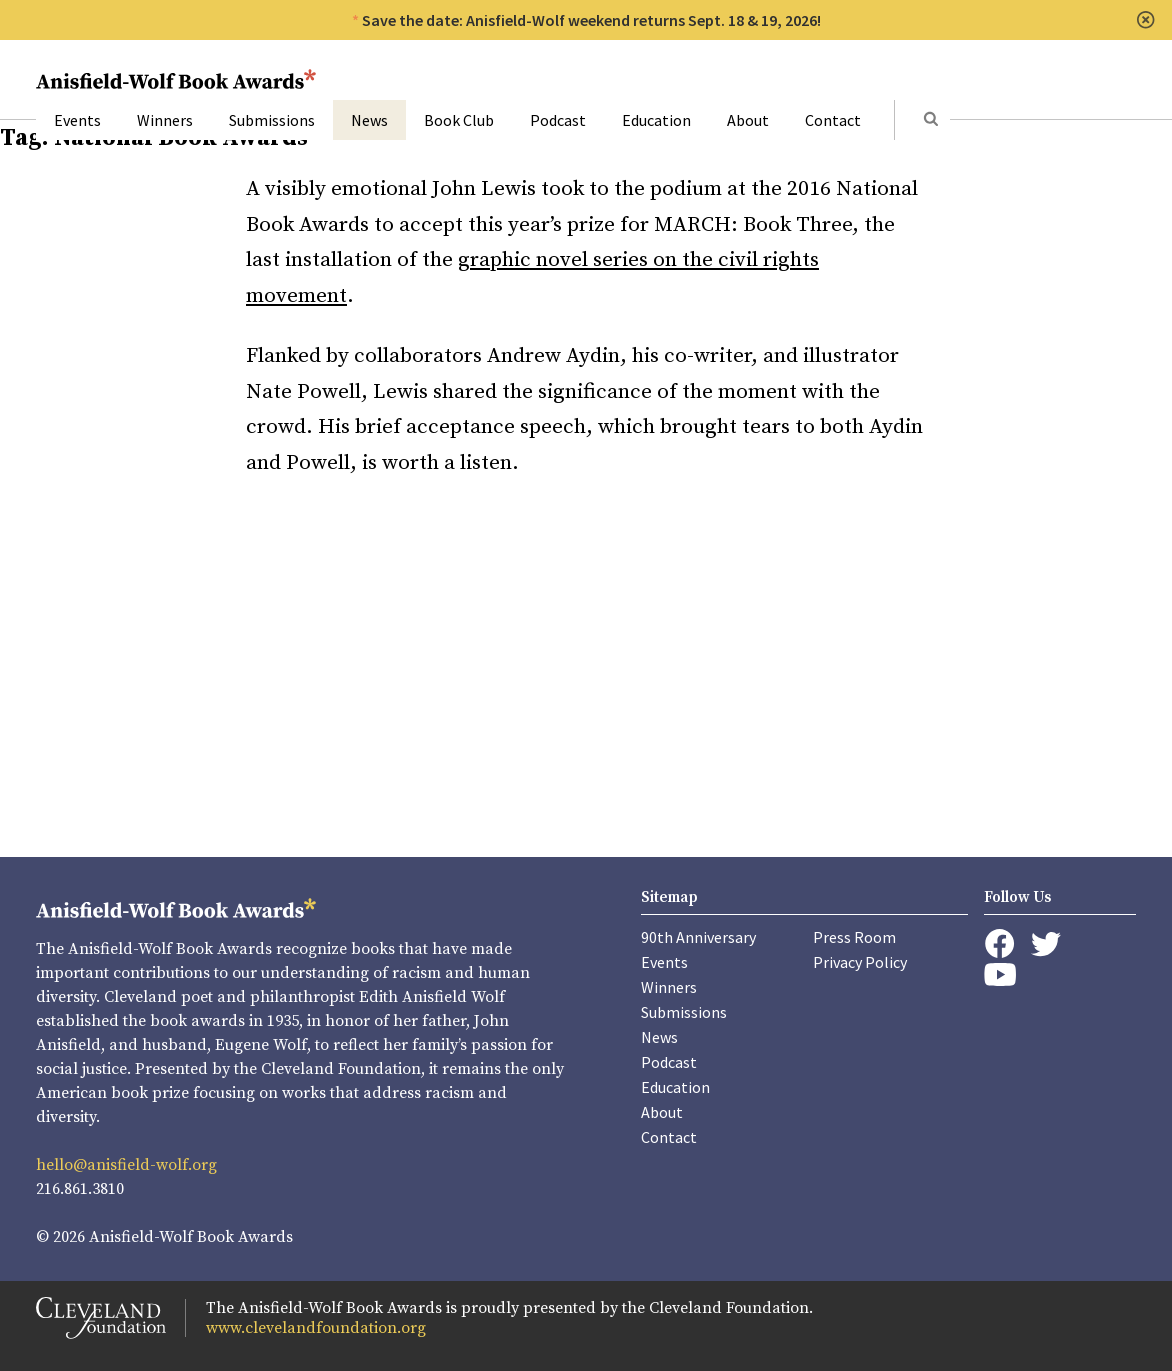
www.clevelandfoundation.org (316, 1328)
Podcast (558, 120)
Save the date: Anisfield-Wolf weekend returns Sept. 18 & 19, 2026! (591, 20)
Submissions (272, 120)
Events (77, 120)
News (369, 120)
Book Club (459, 120)
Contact (833, 120)
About (748, 120)
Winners (165, 120)
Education (656, 120)
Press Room (854, 937)
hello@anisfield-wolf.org (126, 1165)
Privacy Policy (860, 962)
